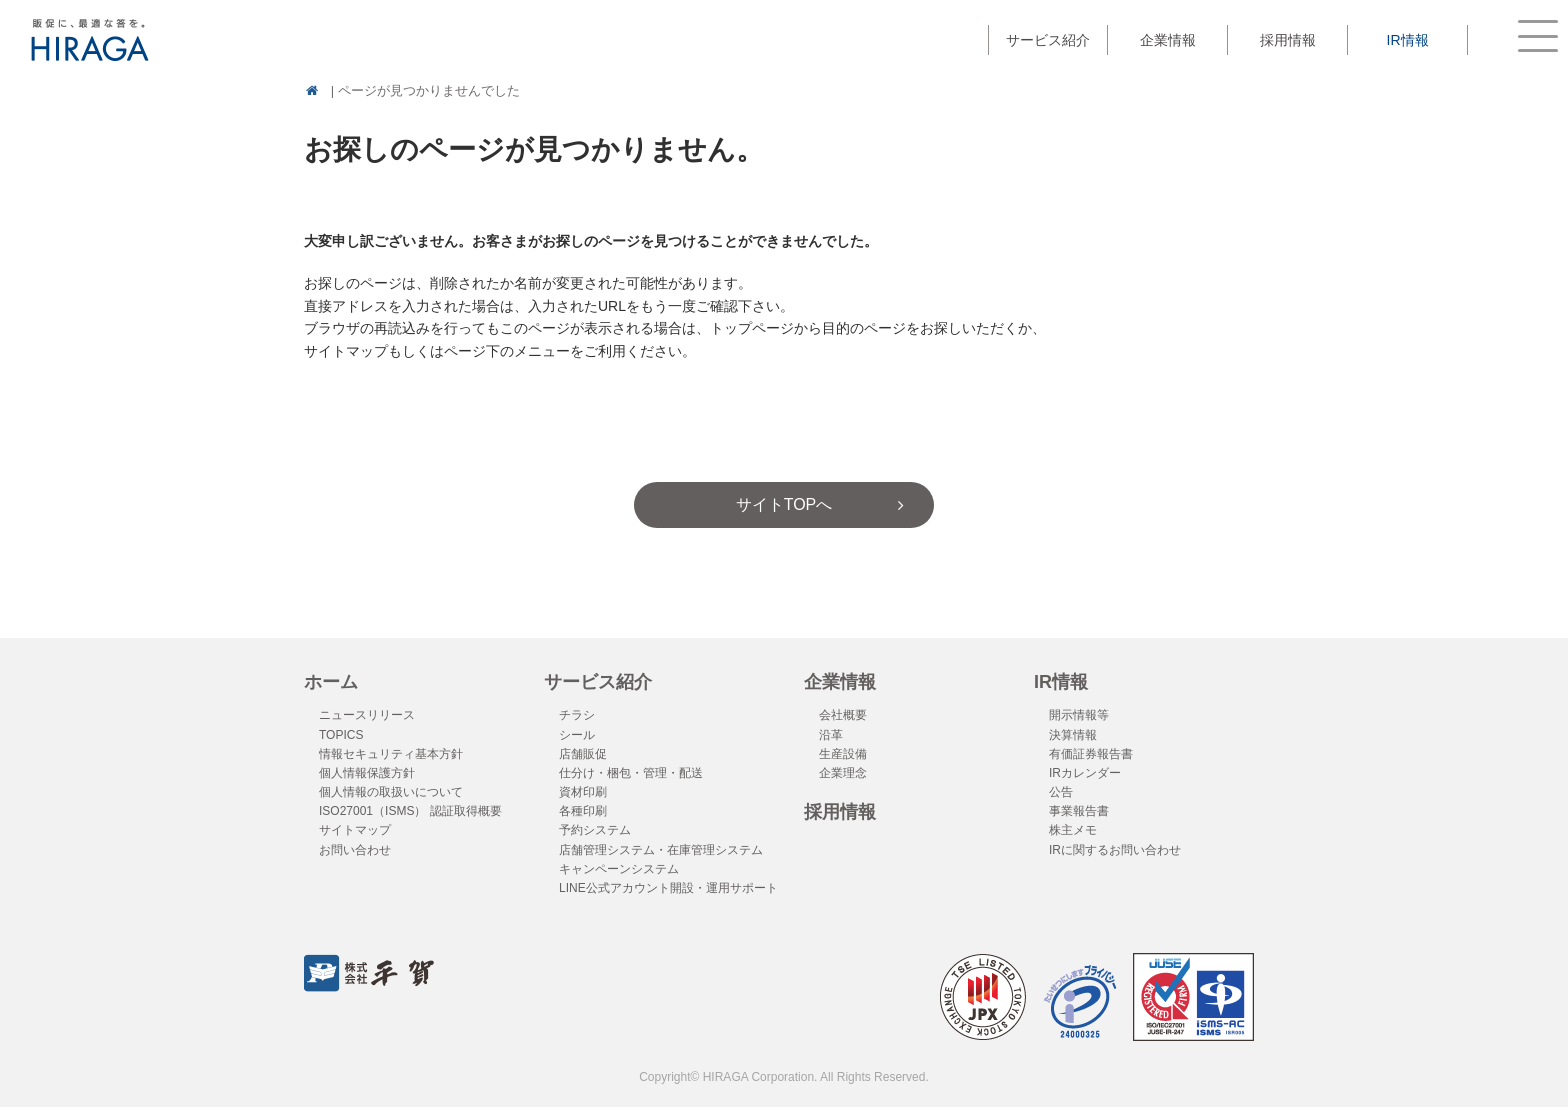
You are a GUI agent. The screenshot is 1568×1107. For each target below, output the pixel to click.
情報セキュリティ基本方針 (391, 754)
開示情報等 (1079, 715)
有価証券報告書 (1091, 754)
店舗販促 (583, 754)
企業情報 (840, 682)
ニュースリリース (367, 715)
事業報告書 (1079, 811)
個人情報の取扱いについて (391, 792)
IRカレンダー (1085, 773)
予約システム (595, 830)
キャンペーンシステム (619, 869)
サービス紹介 (598, 682)
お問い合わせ (355, 850)
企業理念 (843, 773)
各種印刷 (583, 811)
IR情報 (1061, 682)
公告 (1061, 792)
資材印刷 (583, 792)
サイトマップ (355, 830)
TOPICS (341, 735)
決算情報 (1073, 735)
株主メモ (1073, 830)
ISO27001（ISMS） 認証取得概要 (410, 811)
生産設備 (843, 754)
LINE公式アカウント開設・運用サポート (668, 888)
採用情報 (1288, 40)
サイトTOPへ (784, 504)
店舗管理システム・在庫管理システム (661, 850)
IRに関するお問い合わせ (1115, 850)
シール (577, 735)
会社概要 (843, 715)
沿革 (831, 735)
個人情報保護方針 (367, 773)
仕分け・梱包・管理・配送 (631, 773)
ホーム (331, 682)
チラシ (577, 715)
